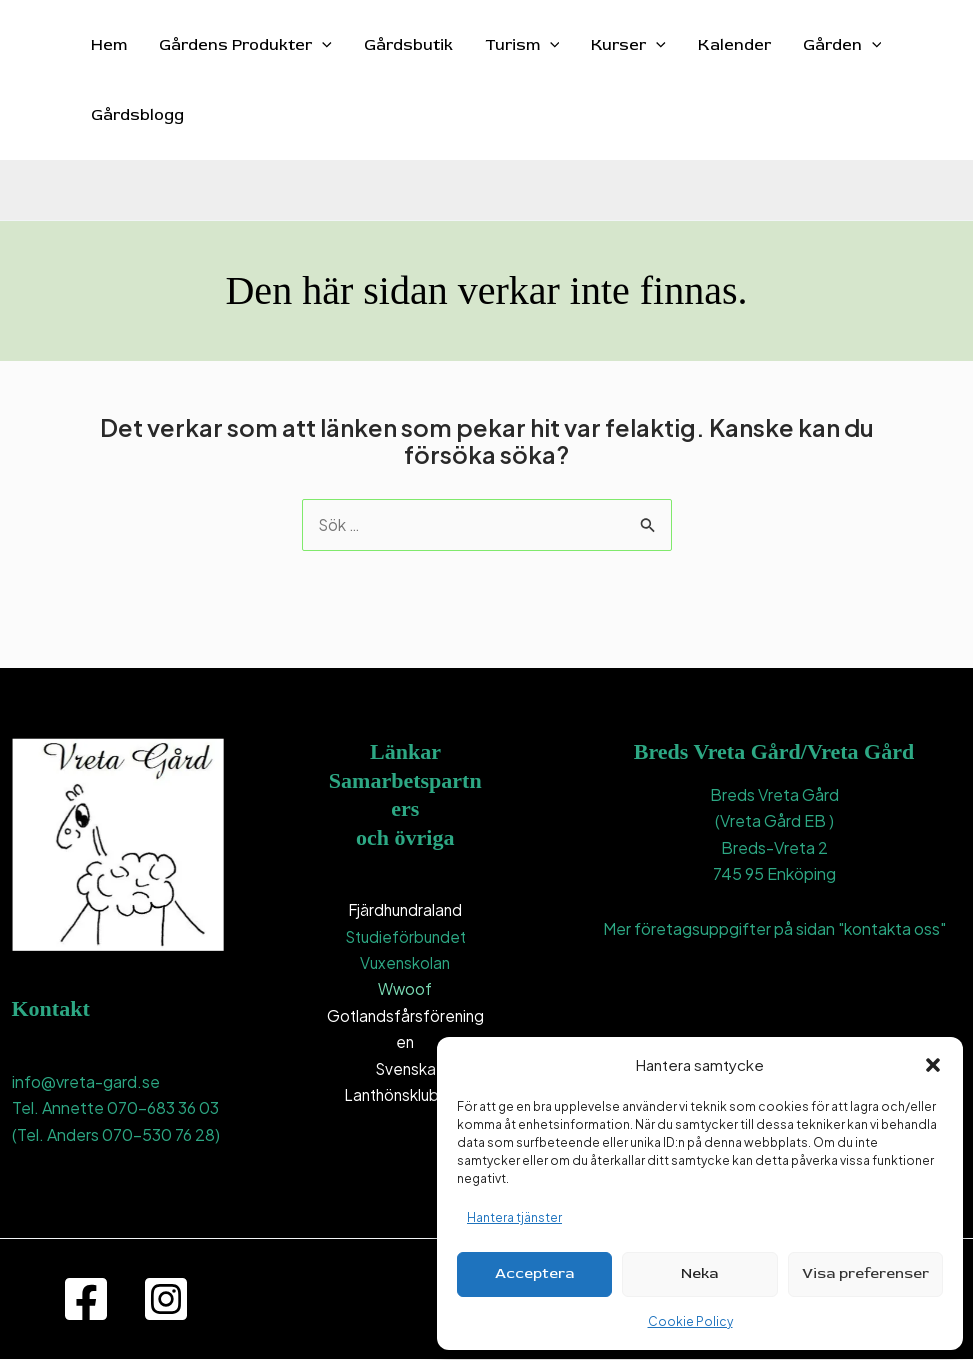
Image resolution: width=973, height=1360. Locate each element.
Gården (842, 45)
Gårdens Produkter (245, 45)
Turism (522, 45)
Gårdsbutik (408, 45)
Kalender (734, 45)
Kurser (628, 45)
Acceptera (534, 1273)
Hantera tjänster (514, 1217)
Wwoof (405, 989)
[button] (933, 1065)
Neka (699, 1273)
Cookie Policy (690, 1321)
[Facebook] (86, 1300)
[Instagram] (166, 1300)
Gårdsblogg (137, 115)
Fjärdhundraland (405, 910)
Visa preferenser (865, 1273)
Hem (109, 45)
